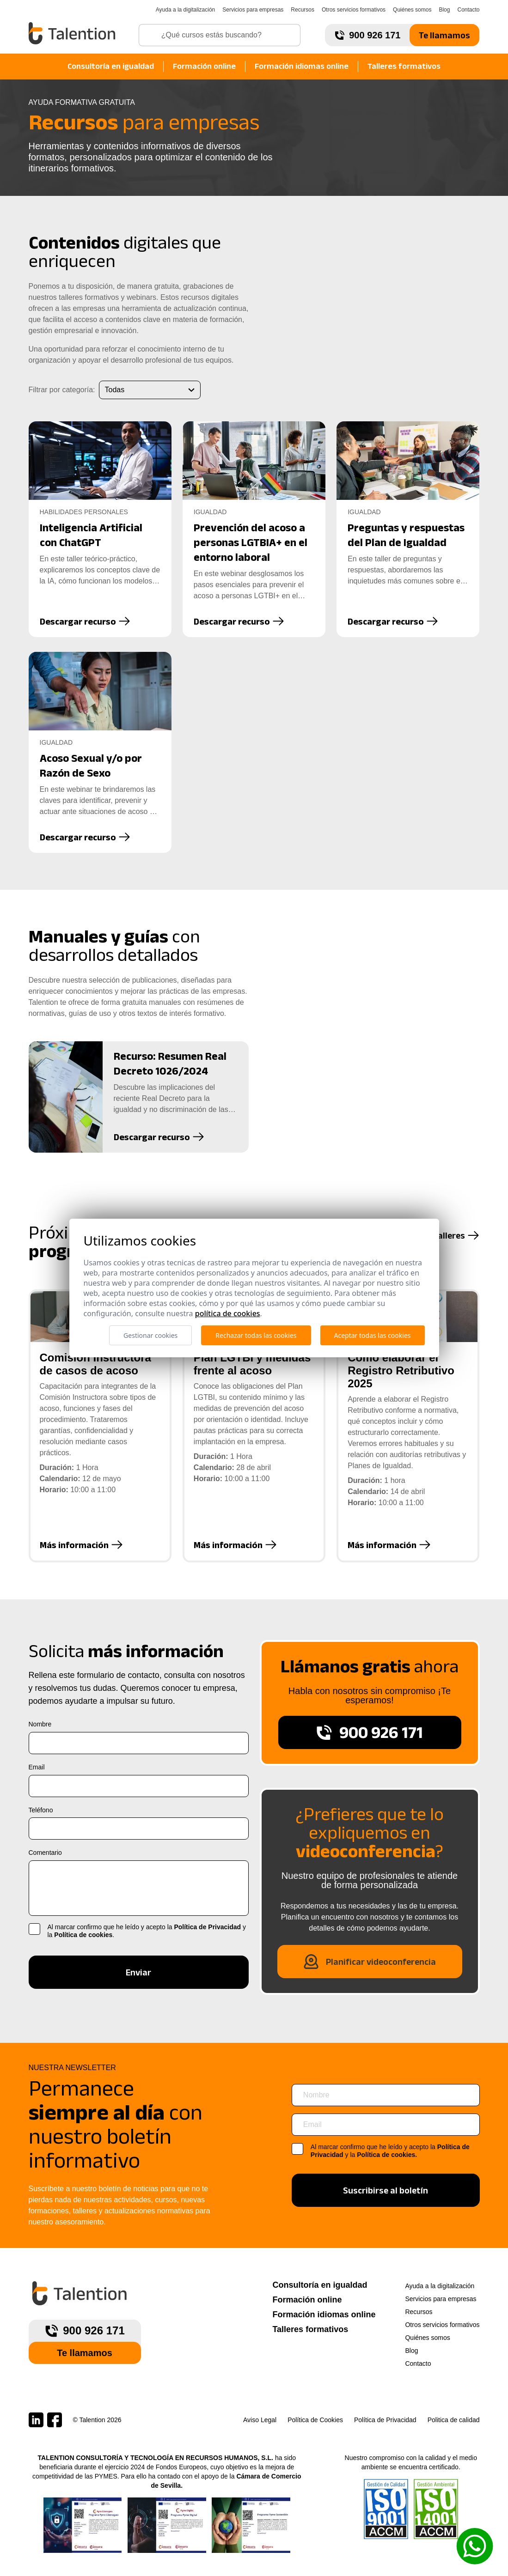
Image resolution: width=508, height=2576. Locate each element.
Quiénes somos (412, 9)
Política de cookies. (387, 2154)
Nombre (40, 1724)
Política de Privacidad (207, 1927)
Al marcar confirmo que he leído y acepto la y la (390, 2150)
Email (37, 1767)
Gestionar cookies (150, 1335)
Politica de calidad (454, 2420)
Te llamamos (444, 35)
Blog (444, 9)
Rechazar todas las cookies (255, 1335)
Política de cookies (83, 1934)
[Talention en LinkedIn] (36, 2419)
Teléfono (41, 1810)
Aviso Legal (259, 2420)
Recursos (302, 9)
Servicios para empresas (252, 9)
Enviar (138, 1972)
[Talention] (73, 33)
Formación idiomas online (302, 66)
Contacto (468, 9)
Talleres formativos (404, 66)
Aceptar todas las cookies (372, 1335)
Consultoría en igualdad (110, 66)
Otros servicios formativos (354, 9)
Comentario (45, 1852)
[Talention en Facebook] (54, 2419)
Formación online (204, 66)
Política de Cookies (315, 2420)
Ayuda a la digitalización (185, 9)
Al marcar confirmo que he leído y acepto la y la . (147, 1930)
